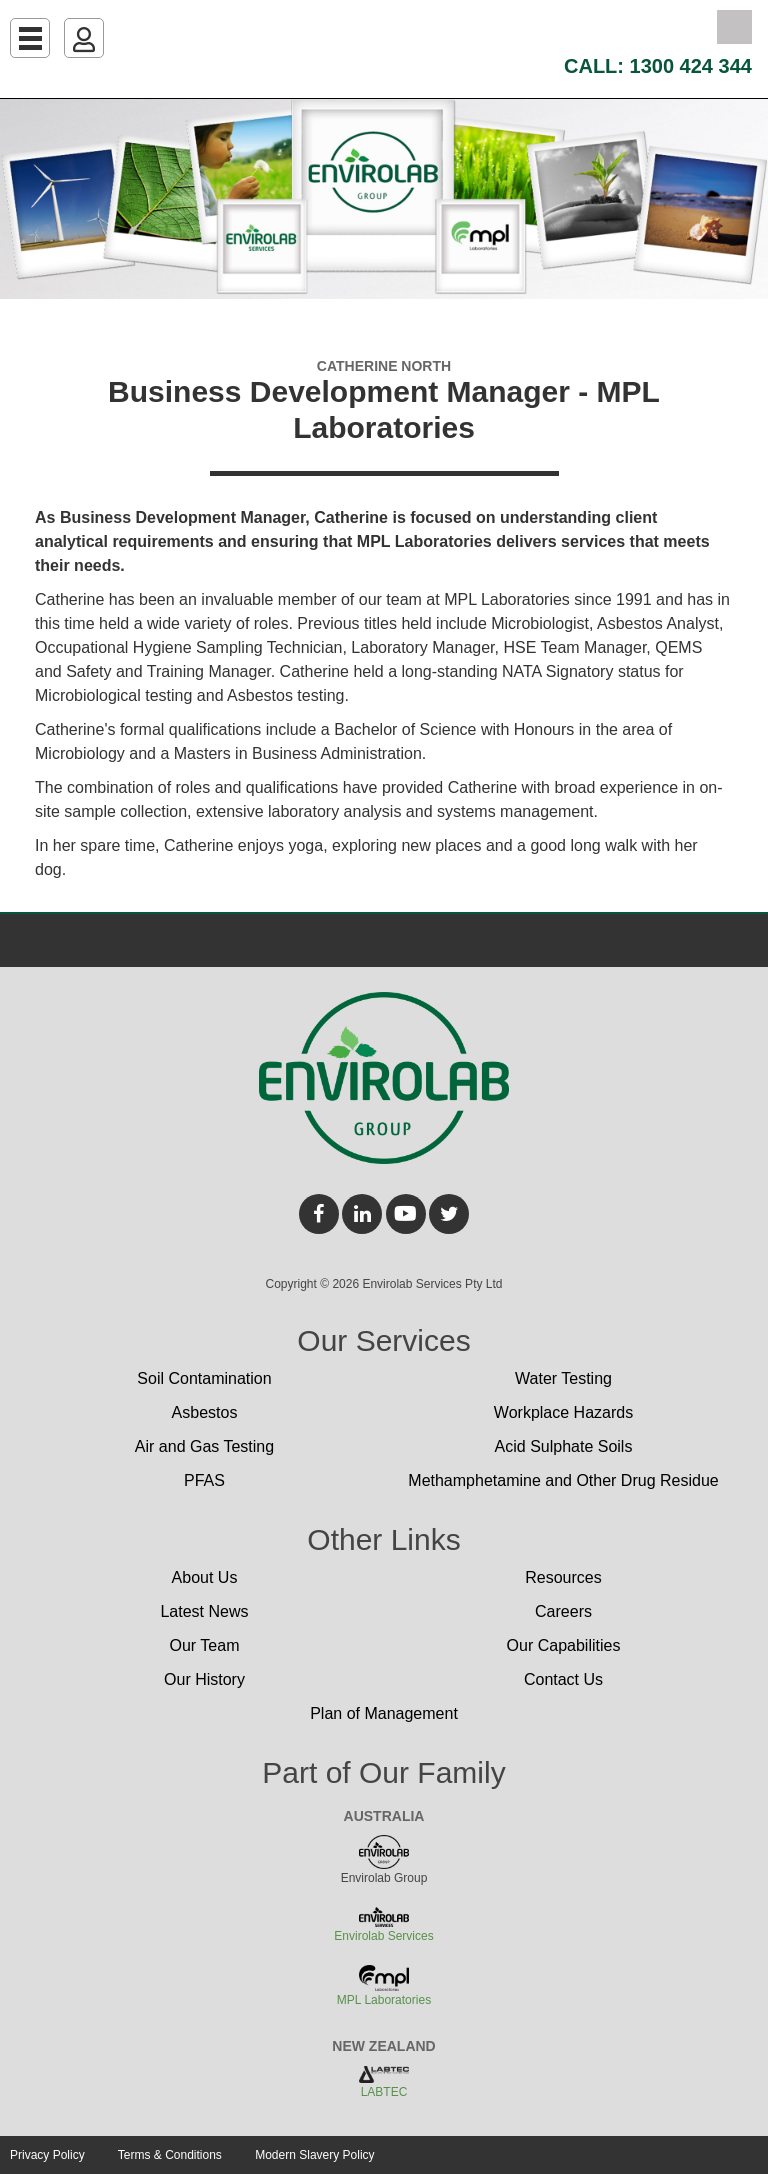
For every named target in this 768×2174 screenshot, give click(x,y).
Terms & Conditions (170, 2155)
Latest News (204, 1611)
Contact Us (563, 1679)
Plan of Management (384, 1713)
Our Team (205, 1645)
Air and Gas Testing (204, 1446)
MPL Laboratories (384, 2000)
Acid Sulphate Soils (564, 1446)
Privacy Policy (47, 2155)
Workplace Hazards (563, 1412)
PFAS (204, 1480)
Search (734, 27)
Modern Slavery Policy (314, 2155)
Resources (563, 1577)
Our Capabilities (564, 1645)
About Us (205, 1577)
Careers (563, 1611)
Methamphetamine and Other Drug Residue (563, 1480)
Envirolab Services (383, 1936)
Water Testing (563, 1378)
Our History (204, 1679)
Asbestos (205, 1412)
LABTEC (384, 2092)
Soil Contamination (204, 1378)
